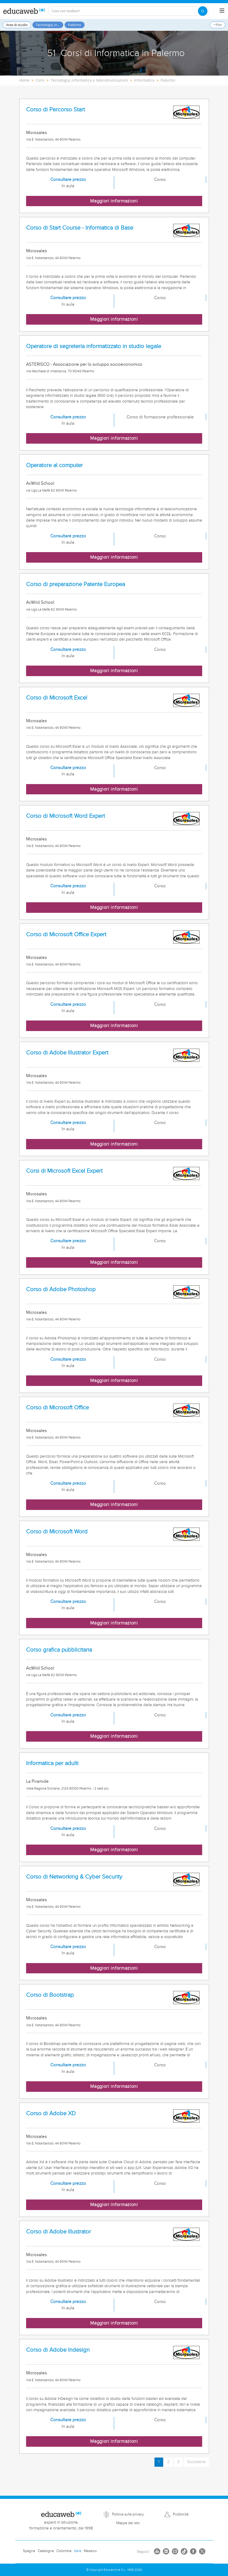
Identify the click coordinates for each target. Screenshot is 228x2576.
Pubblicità (180, 2514)
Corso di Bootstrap (50, 1995)
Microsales (36, 132)
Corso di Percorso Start (55, 109)
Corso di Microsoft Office (57, 1407)
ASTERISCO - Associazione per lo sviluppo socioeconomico (84, 364)
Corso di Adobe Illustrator (58, 2231)
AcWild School (40, 483)
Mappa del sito (128, 2523)
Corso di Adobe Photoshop (60, 1289)
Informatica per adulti (52, 1763)
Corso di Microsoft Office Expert (66, 934)
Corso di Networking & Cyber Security (74, 1877)
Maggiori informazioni (114, 201)
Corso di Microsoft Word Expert (65, 816)
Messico (90, 2551)
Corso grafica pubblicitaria (59, 1650)
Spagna (29, 2551)
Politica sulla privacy (128, 2514)
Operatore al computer (54, 465)
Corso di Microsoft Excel (56, 698)
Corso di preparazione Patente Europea (75, 584)
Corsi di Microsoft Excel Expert (64, 1171)
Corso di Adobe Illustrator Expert (67, 1052)
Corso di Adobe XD (51, 2113)
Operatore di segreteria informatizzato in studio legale (93, 346)
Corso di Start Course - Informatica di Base (79, 228)
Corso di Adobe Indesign (58, 2350)
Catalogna (46, 2551)
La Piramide (37, 1781)
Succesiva (196, 2461)
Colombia (63, 2551)
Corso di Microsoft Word (57, 1531)
